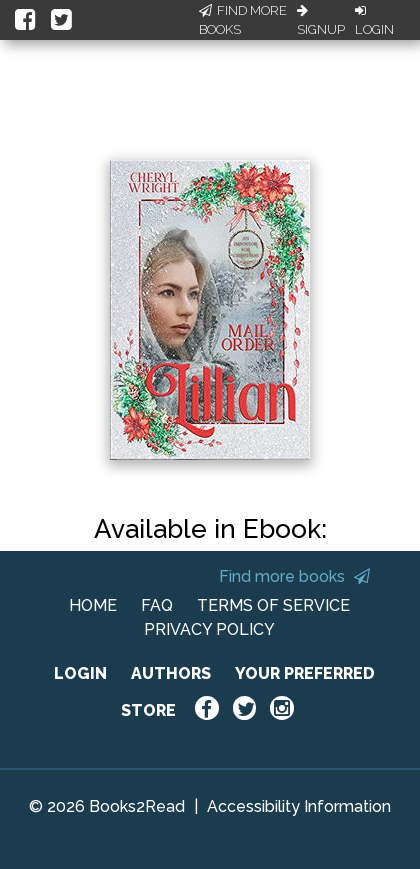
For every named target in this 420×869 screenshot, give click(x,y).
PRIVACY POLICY (209, 629)
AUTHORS (171, 673)
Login (374, 21)
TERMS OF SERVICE (273, 605)
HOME (93, 605)
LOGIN (80, 673)
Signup (321, 21)
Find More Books (243, 20)
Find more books (294, 576)
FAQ (157, 605)
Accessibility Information (299, 806)
